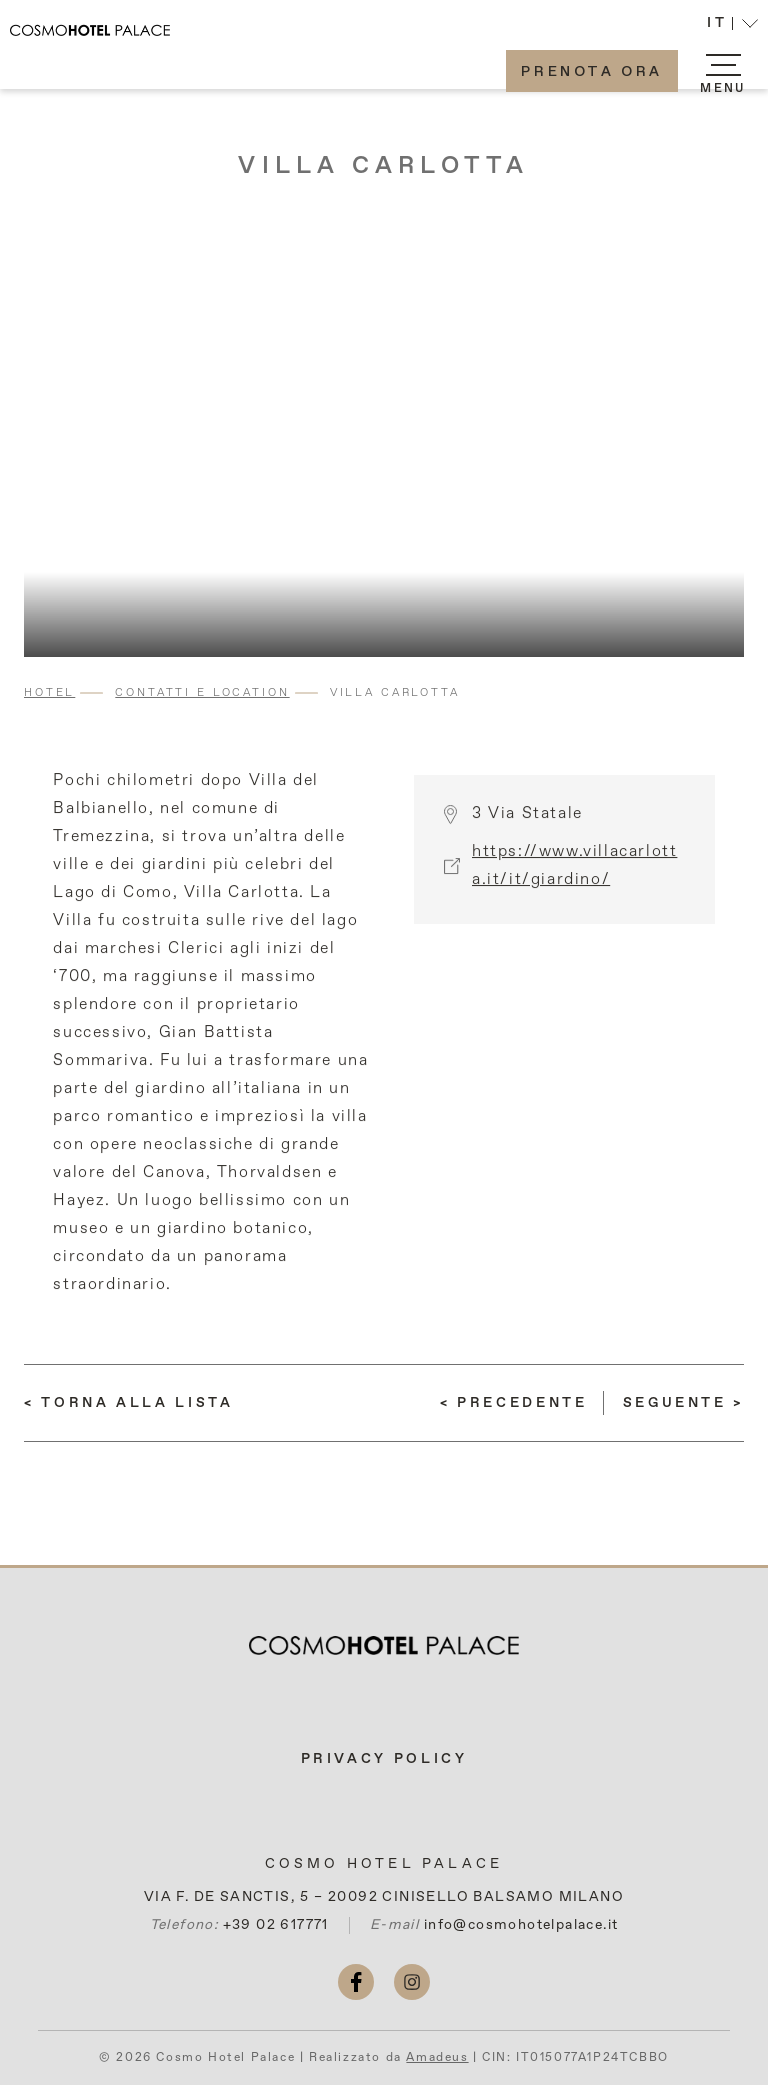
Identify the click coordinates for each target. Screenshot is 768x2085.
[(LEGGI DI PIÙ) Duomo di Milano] (683, 1403)
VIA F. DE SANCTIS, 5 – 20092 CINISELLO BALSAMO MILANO (384, 1897)
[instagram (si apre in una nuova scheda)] (412, 1982)
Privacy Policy (384, 1759)
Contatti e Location (202, 692)
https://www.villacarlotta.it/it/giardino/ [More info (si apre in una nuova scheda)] (574, 876)
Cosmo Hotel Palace (384, 1864)
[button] (732, 25)
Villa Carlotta (383, 166)
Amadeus (437, 2058)
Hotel (49, 692)
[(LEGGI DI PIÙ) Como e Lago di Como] (514, 1403)
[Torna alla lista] (129, 1403)
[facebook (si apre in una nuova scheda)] (356, 1982)
